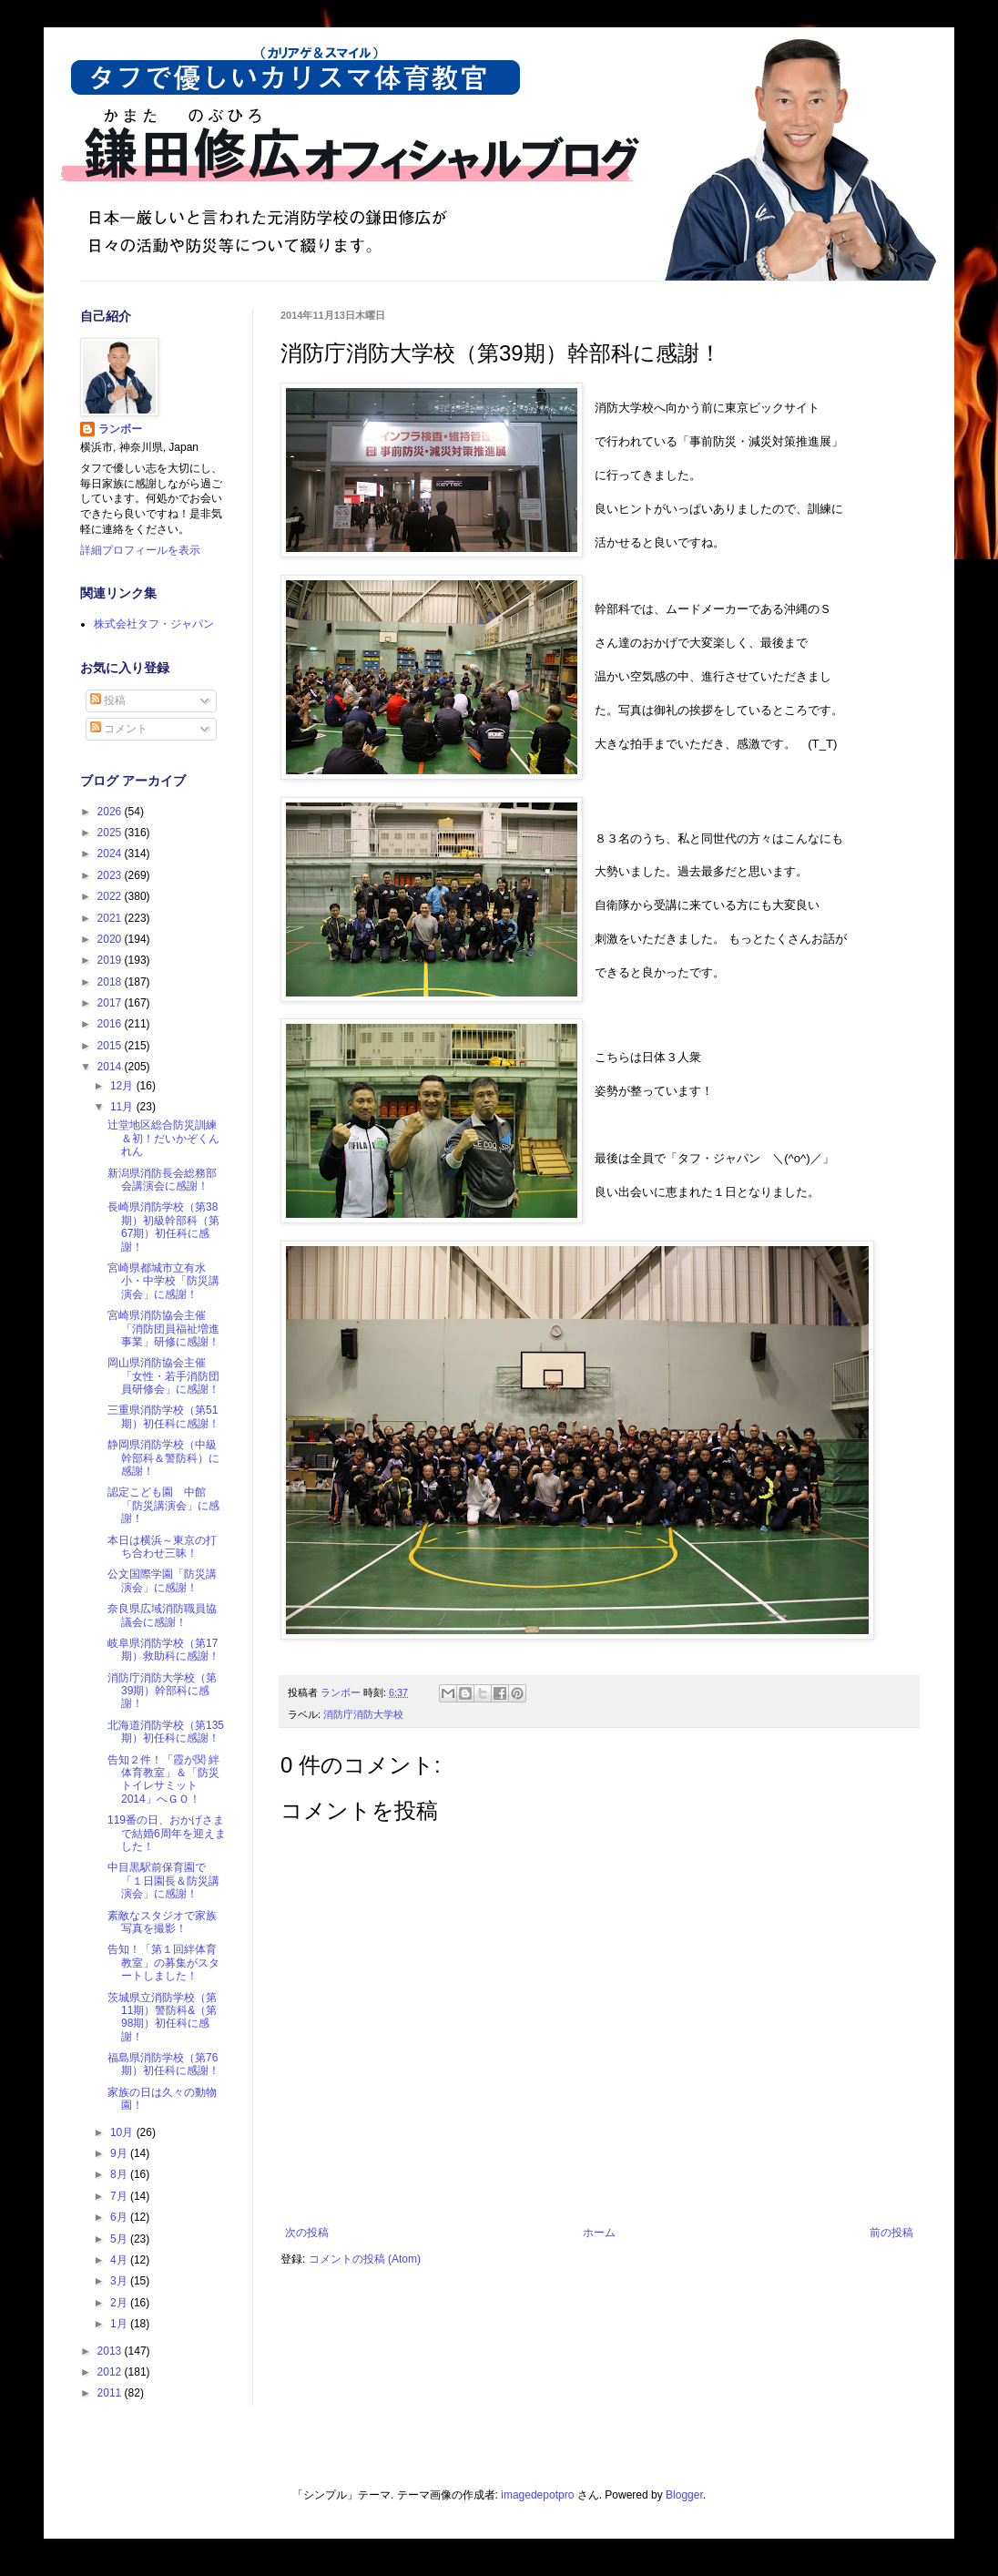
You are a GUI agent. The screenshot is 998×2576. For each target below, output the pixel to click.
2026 (111, 811)
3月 (120, 2280)
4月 (120, 2260)
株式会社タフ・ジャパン (154, 624)
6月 (120, 2217)
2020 (111, 939)
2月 (120, 2302)
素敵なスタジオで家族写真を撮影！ (162, 1922)
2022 (111, 896)
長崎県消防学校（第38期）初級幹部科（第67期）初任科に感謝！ (163, 1226)
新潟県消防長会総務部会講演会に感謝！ (162, 1179)
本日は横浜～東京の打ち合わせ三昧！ (162, 1546)
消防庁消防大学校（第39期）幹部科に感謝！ (162, 1691)
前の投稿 (891, 2232)
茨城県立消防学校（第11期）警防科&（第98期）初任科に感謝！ (162, 2017)
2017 (111, 1003)
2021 (111, 918)
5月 (120, 2239)
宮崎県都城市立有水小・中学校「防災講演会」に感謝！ (163, 1281)
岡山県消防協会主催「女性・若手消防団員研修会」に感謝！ (163, 1375)
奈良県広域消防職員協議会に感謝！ (162, 1615)
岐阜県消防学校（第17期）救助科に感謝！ (163, 1649)
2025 (111, 832)
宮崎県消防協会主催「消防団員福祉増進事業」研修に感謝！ (163, 1328)
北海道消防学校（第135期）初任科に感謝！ (165, 1731)
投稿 (108, 700)
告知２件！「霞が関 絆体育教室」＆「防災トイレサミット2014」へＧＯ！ (163, 1779)
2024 (111, 853)
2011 (111, 2393)
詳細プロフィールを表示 (140, 550)
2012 (111, 2372)
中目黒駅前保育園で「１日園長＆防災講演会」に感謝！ (163, 1880)
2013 (111, 2351)
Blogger (684, 2495)
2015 (111, 1045)
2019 (111, 960)
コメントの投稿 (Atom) (365, 2259)
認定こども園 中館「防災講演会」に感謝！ (163, 1505)
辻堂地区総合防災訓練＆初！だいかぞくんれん (163, 1138)
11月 (123, 1106)
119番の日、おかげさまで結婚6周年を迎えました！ (166, 1833)
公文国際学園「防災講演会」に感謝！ (162, 1580)
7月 (120, 2196)
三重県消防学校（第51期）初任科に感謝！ (163, 1416)
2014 (111, 1066)
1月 (120, 2323)
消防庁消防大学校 (363, 1714)
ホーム (599, 2232)
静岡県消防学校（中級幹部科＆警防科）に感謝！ (163, 1457)
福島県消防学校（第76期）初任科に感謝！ (163, 2064)
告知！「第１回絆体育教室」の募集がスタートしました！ (163, 1962)
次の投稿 (307, 2232)
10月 (123, 2132)
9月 (120, 2153)
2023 (111, 875)
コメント (119, 728)
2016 (111, 1023)
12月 (123, 1085)
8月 (120, 2174)
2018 (111, 982)
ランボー (120, 429)
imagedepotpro (537, 2495)
